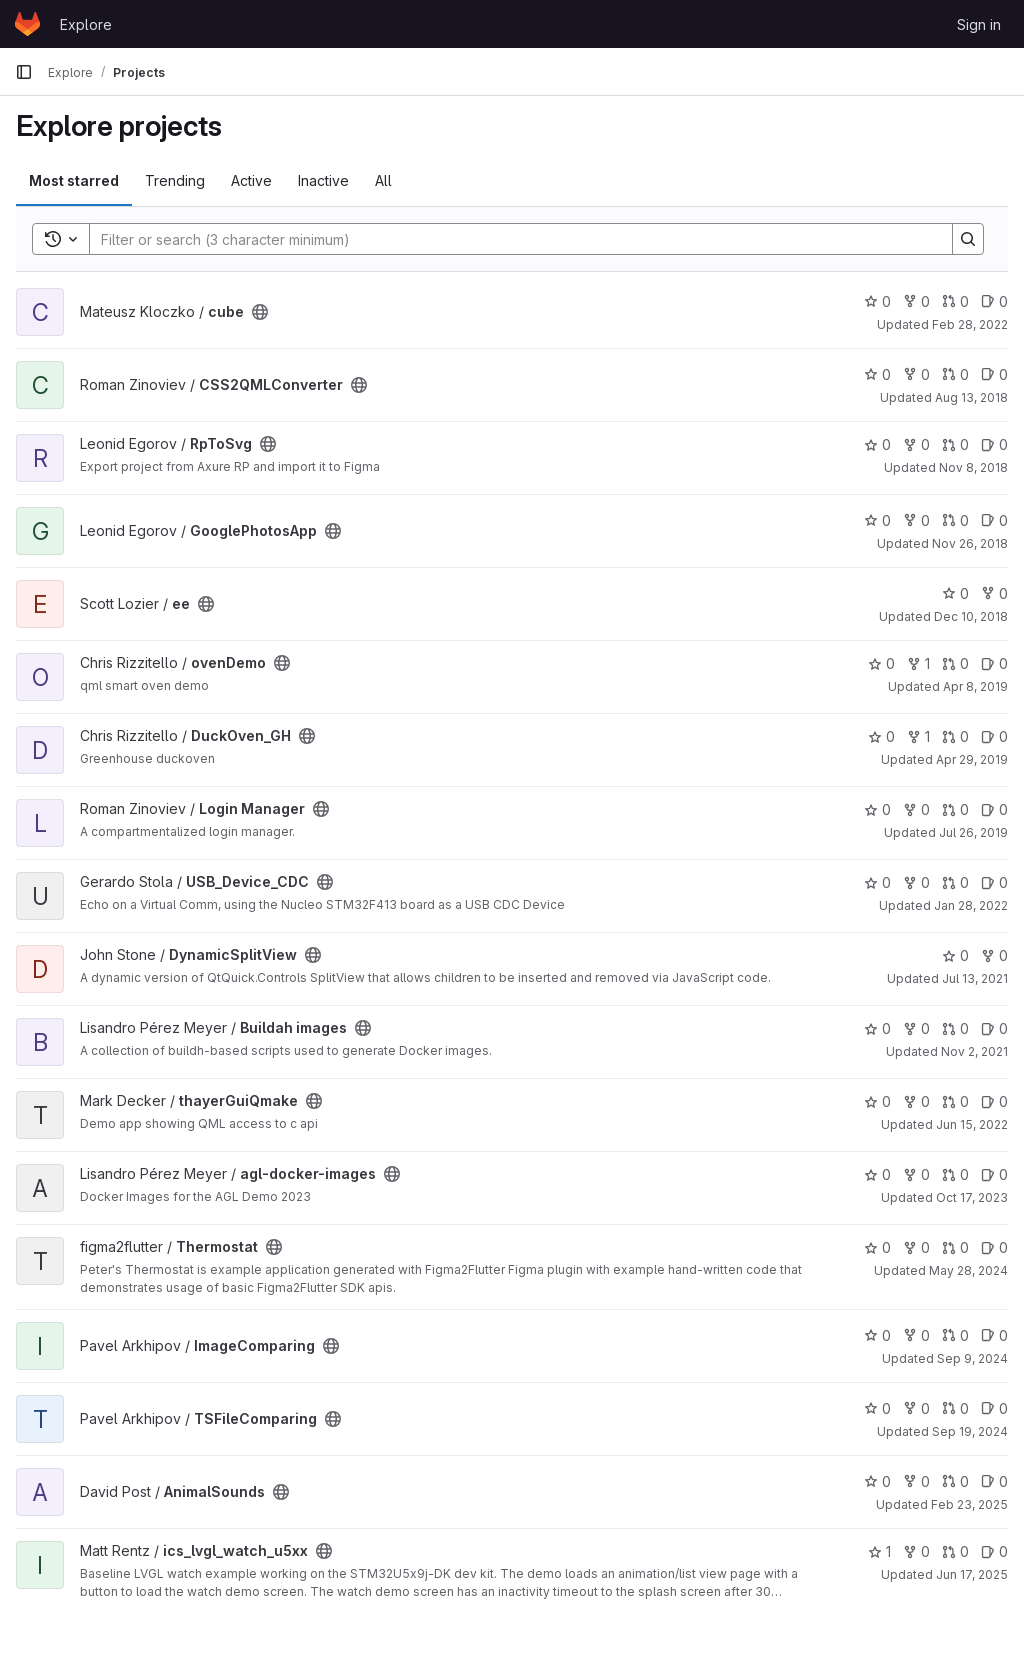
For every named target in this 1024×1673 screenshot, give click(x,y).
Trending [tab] (175, 180)
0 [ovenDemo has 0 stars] (881, 663)
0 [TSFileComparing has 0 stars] (877, 1408)
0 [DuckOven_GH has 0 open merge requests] (955, 736)
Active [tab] (251, 180)
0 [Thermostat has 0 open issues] (994, 1247)
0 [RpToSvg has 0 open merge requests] (955, 444)
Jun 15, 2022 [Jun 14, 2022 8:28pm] (972, 1124)
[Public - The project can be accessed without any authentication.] (260, 312)
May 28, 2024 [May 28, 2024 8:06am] (968, 1270)
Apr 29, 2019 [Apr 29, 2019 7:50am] (972, 759)
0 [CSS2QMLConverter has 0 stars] (877, 374)
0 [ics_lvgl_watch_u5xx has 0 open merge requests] (955, 1551)
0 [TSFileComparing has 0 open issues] (994, 1408)
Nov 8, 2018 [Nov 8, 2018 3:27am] (973, 467)
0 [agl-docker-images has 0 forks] (916, 1174)
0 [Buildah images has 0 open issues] (994, 1028)
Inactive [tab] (323, 180)
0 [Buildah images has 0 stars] (877, 1028)
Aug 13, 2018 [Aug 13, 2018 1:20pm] (971, 397)
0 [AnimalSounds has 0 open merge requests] (955, 1481)
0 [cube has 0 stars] (877, 301)
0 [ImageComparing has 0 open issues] (994, 1335)
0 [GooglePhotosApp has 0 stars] (877, 520)
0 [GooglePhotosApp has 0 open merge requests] (955, 520)
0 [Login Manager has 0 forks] (916, 809)
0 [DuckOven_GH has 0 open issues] (994, 736)
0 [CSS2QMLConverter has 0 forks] (916, 374)
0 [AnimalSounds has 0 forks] (916, 1481)
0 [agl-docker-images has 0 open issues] (994, 1174)
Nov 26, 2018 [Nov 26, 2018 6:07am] (970, 543)
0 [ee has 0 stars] (955, 593)
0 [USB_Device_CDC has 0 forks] (916, 882)
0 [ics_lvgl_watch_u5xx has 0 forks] (916, 1551)
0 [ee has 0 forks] (994, 593)
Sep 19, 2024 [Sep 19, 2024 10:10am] (970, 1431)
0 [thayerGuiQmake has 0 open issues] (994, 1101)
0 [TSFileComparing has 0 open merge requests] (955, 1408)
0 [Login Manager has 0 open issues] (994, 809)
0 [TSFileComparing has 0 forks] (916, 1408)
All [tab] (383, 180)
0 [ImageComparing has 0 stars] (877, 1335)
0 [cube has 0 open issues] (994, 301)
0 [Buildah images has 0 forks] (916, 1028)
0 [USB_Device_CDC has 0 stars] (877, 882)
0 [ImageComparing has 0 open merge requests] (955, 1335)
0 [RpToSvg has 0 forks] (916, 444)
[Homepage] (27, 24)
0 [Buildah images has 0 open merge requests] (955, 1028)
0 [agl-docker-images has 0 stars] (877, 1174)
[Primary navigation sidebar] (24, 72)
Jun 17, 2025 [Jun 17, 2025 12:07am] (972, 1574)
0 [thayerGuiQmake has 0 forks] (916, 1101)
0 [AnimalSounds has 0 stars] (877, 1481)
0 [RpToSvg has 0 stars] (877, 444)
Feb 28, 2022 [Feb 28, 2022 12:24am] (970, 324)
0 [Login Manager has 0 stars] (877, 809)
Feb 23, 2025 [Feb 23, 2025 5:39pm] (969, 1504)
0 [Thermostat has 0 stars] (877, 1247)
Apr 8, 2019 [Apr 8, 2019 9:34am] (975, 686)
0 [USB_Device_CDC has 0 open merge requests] (955, 882)
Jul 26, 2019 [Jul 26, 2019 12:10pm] (973, 832)
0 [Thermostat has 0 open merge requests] (955, 1247)
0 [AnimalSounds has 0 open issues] (994, 1481)
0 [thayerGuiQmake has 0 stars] (877, 1101)
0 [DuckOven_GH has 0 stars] (881, 736)
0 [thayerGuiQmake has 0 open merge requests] (955, 1101)
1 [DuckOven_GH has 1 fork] (918, 736)
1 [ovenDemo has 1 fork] (918, 663)
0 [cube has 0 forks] (916, 301)
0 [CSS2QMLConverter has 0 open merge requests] (955, 374)
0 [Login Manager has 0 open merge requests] (955, 809)
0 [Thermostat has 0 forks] (916, 1247)
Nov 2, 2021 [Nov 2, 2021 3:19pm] (974, 1051)
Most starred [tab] (74, 180)
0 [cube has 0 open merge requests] (955, 301)
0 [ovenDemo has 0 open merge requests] (955, 663)
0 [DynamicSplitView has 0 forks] (994, 955)
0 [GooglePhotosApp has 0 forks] (916, 520)
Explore (86, 24)
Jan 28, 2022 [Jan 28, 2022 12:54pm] (971, 905)
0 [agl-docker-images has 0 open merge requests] (955, 1174)
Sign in (979, 24)
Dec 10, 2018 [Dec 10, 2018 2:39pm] (971, 616)
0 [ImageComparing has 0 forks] (916, 1335)
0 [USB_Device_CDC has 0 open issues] (994, 882)
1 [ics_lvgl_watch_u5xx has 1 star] (879, 1551)
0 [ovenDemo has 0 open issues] (994, 663)
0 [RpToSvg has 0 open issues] (994, 444)
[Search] (511, 239)
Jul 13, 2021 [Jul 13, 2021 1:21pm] (975, 978)
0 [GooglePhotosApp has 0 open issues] (994, 520)
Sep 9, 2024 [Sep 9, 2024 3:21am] (972, 1358)
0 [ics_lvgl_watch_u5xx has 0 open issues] (994, 1551)
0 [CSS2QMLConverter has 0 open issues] (994, 374)
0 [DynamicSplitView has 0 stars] (955, 955)
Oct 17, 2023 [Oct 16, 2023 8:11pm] (972, 1197)
